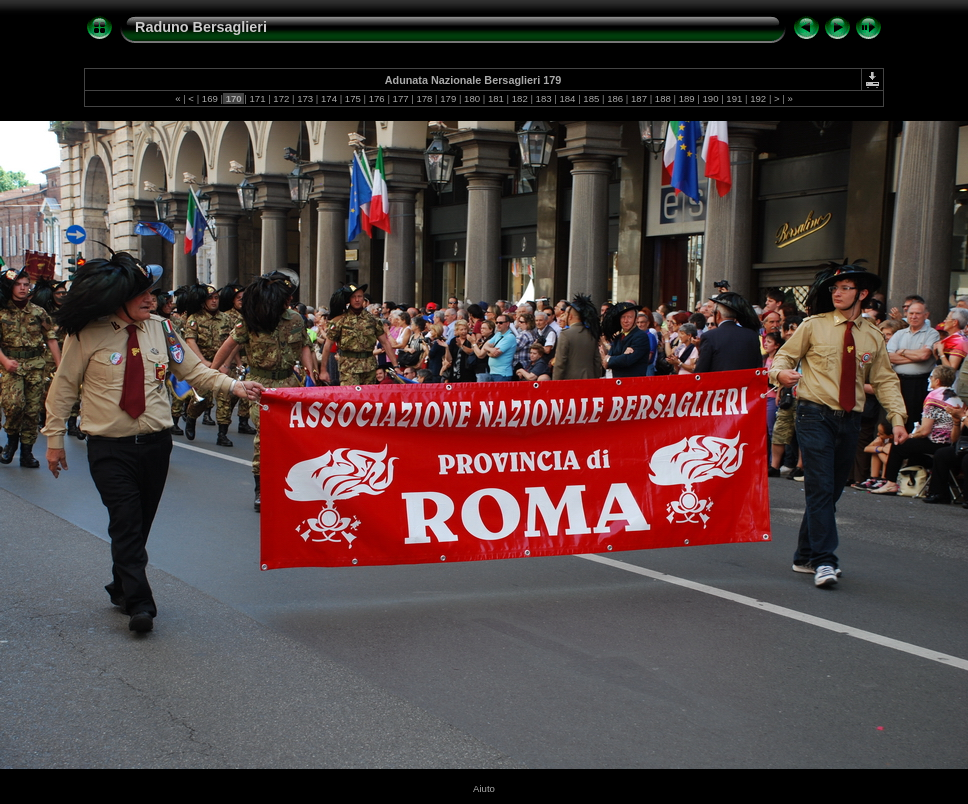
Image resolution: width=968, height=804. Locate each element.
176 (376, 98)
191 (734, 98)
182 (519, 98)
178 (424, 98)
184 (567, 98)
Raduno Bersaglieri (201, 27)
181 (495, 98)
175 (352, 98)
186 (614, 98)
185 (591, 98)
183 (543, 98)
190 (710, 98)
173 (305, 98)
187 (638, 98)
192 (758, 98)
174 (328, 98)
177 (400, 98)
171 (257, 98)
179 (448, 98)
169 (209, 98)
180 (471, 98)
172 (281, 98)
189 (686, 98)
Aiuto (484, 788)
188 (662, 98)
